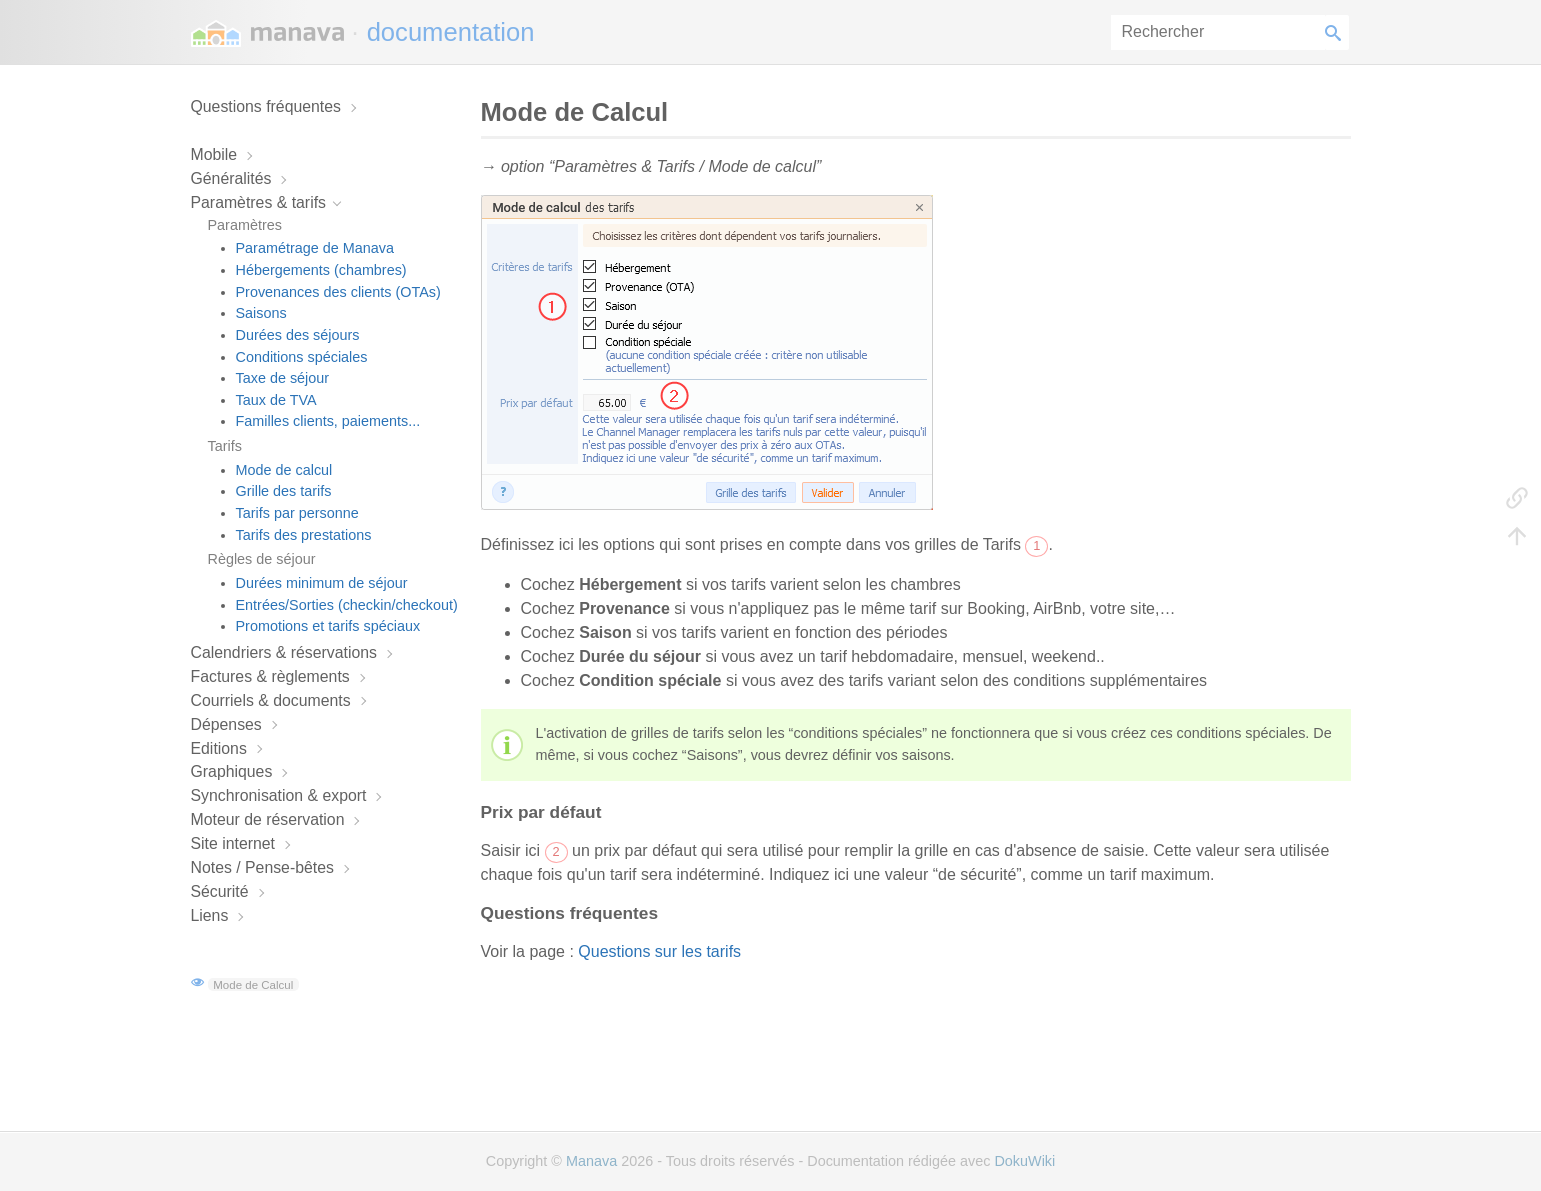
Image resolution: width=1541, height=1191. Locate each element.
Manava (591, 1161)
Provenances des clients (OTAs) (338, 292)
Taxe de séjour (283, 378)
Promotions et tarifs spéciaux (328, 626)
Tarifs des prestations (304, 535)
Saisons (261, 313)
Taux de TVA (276, 400)
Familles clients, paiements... (328, 421)
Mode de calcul (284, 470)
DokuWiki (1024, 1161)
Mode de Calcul (253, 984)
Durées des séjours (298, 335)
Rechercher (1337, 32)
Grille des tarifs (284, 491)
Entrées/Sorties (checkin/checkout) (347, 605)
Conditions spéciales (302, 357)
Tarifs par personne (297, 513)
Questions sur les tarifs (659, 951)
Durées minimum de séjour (322, 583)
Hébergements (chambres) (321, 270)
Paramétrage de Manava (315, 248)
